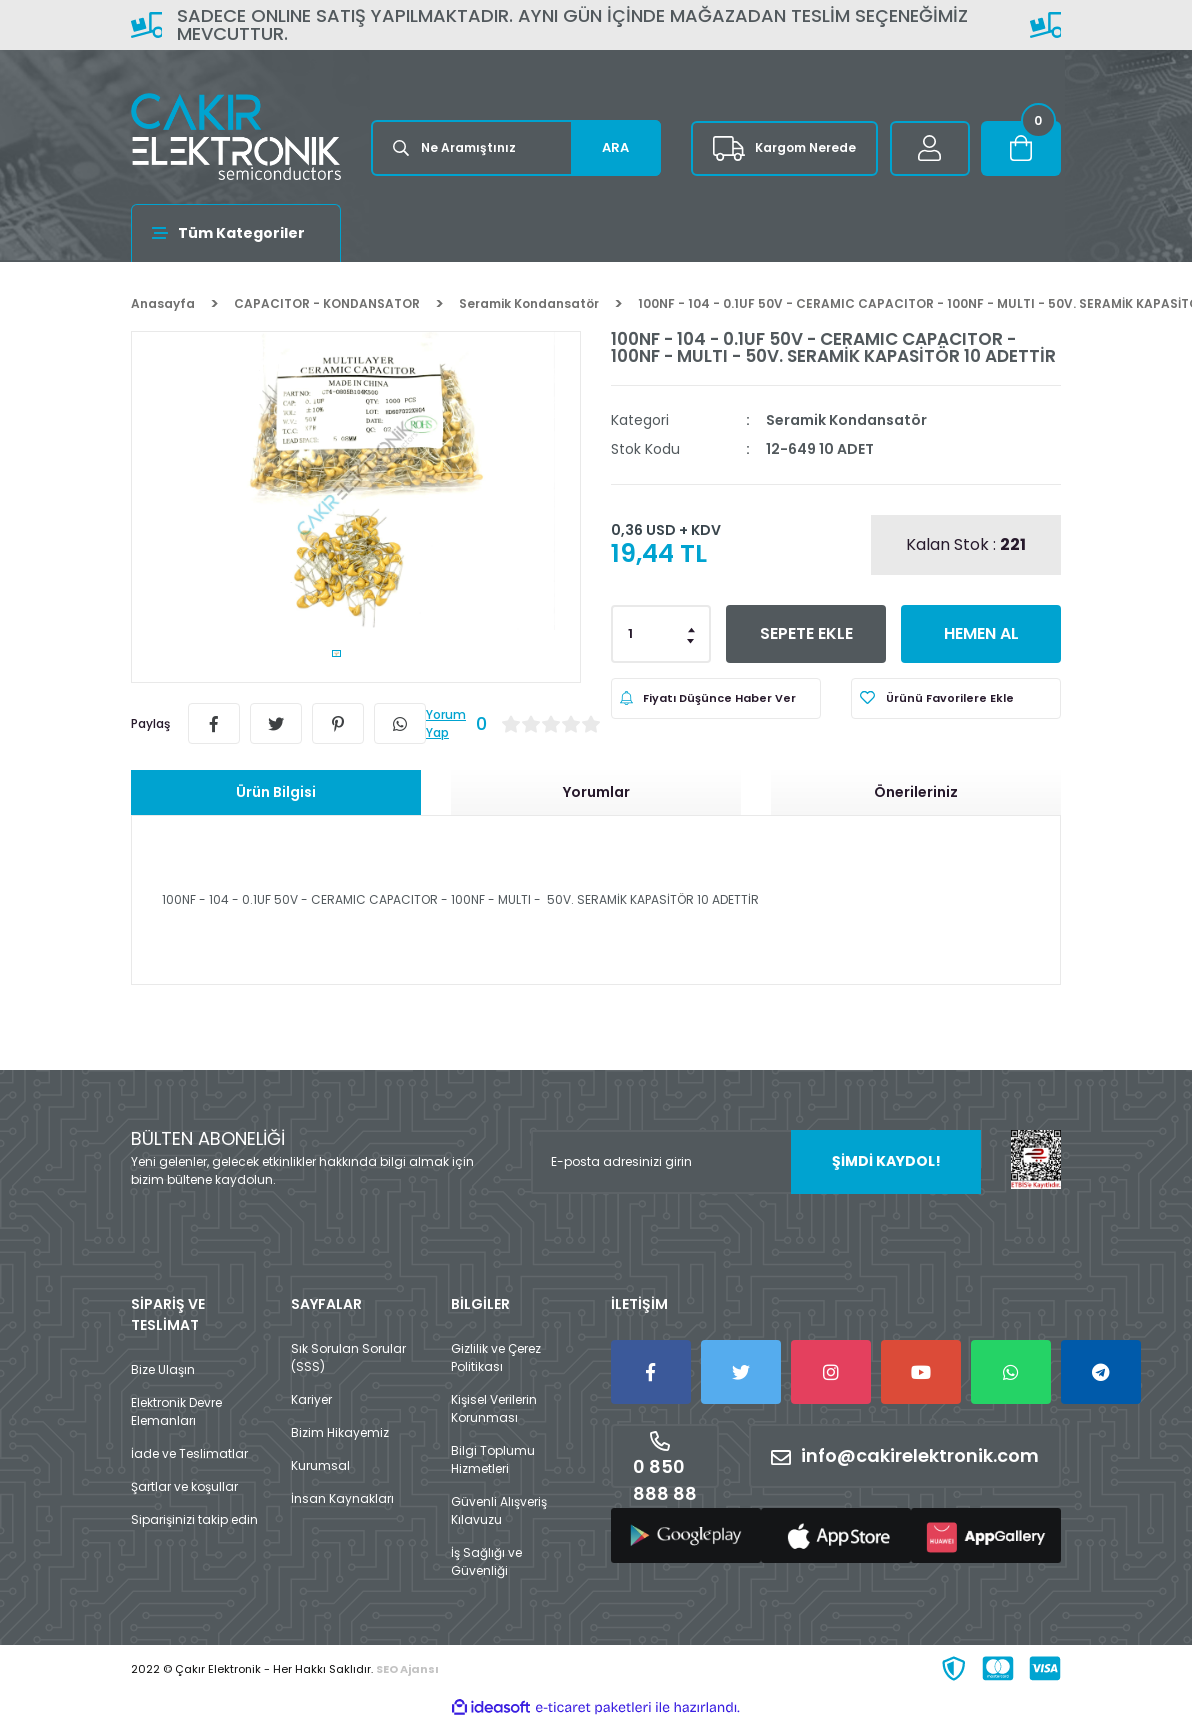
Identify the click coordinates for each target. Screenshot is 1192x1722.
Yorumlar (596, 792)
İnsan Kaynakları (342, 1498)
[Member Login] (930, 148)
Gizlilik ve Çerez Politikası (496, 1357)
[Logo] (236, 136)
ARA (615, 147)
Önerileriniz (916, 792)
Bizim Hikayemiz (340, 1432)
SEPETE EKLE (806, 633)
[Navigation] (236, 233)
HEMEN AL (981, 633)
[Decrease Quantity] (692, 640)
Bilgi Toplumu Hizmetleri (493, 1459)
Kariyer (311, 1399)
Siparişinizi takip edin (194, 1519)
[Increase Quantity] (692, 628)
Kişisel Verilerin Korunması (494, 1408)
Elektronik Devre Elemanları (176, 1411)
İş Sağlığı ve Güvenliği (486, 1561)
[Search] (516, 148)
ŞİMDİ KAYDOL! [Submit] (886, 1161)
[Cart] (1021, 148)
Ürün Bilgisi (276, 792)
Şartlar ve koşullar (184, 1486)
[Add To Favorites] (956, 698)
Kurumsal (320, 1465)
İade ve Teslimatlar (189, 1453)
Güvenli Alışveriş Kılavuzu (499, 1510)
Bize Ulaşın (163, 1369)
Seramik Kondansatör (846, 420)
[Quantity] (661, 634)
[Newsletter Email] (756, 1162)
